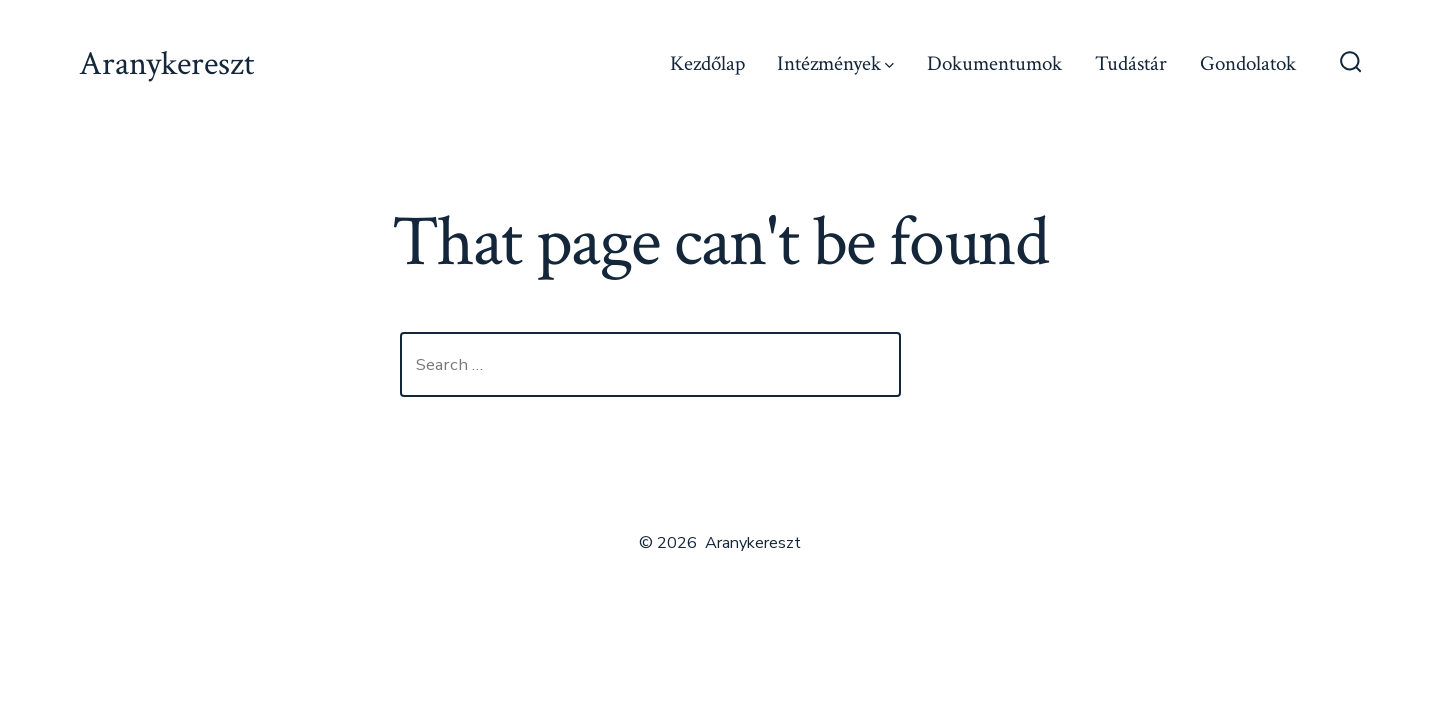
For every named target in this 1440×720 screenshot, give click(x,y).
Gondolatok (1248, 63)
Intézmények (835, 63)
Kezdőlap (707, 63)
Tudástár (1131, 63)
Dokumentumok (994, 63)
